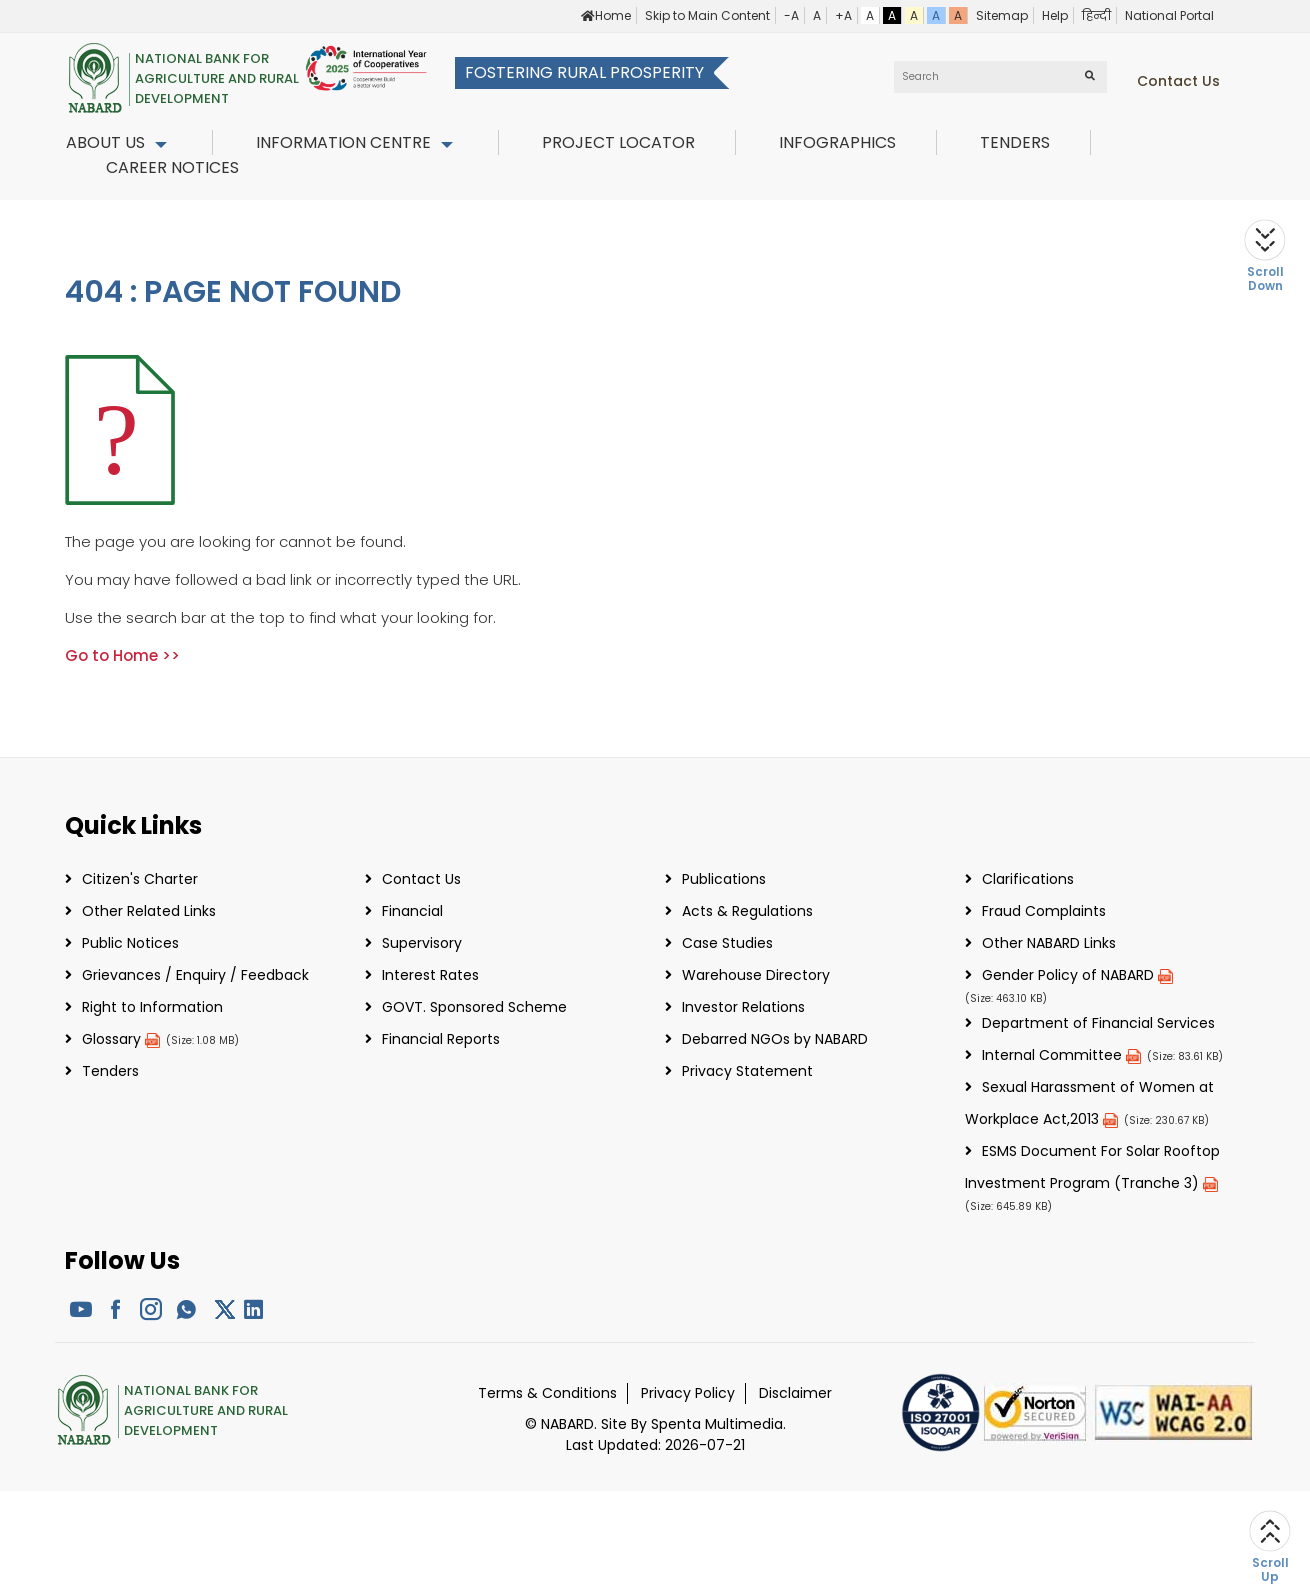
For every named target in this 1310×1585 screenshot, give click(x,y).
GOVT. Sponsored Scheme (474, 1007)
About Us (105, 142)
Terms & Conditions (547, 1393)
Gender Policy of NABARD (1077, 975)
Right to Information (152, 1007)
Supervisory (422, 943)
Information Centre (343, 142)
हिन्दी (1096, 15)
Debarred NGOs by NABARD (775, 1039)
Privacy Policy (688, 1393)
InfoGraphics (837, 142)
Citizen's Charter (140, 879)
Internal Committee (1061, 1055)
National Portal (1169, 15)
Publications (724, 879)
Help (1055, 15)
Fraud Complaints (1044, 911)
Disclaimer (795, 1393)
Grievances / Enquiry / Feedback (195, 975)
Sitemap (1002, 15)
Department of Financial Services (1098, 1023)
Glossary (121, 1039)
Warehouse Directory (756, 975)
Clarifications (1028, 879)
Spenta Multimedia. (718, 1424)
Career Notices (172, 167)
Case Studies (727, 943)
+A (843, 15)
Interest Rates (430, 975)
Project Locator (618, 142)
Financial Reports (441, 1039)
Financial (412, 911)
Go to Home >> (122, 655)
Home (606, 15)
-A (791, 15)
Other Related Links (149, 911)
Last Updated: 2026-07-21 (655, 1445)
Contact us (1178, 81)
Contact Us (421, 879)
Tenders (1015, 142)
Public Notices (130, 943)
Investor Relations (743, 1007)
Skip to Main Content (707, 15)
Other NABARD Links (1049, 943)
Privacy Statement (747, 1071)
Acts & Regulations (747, 911)
